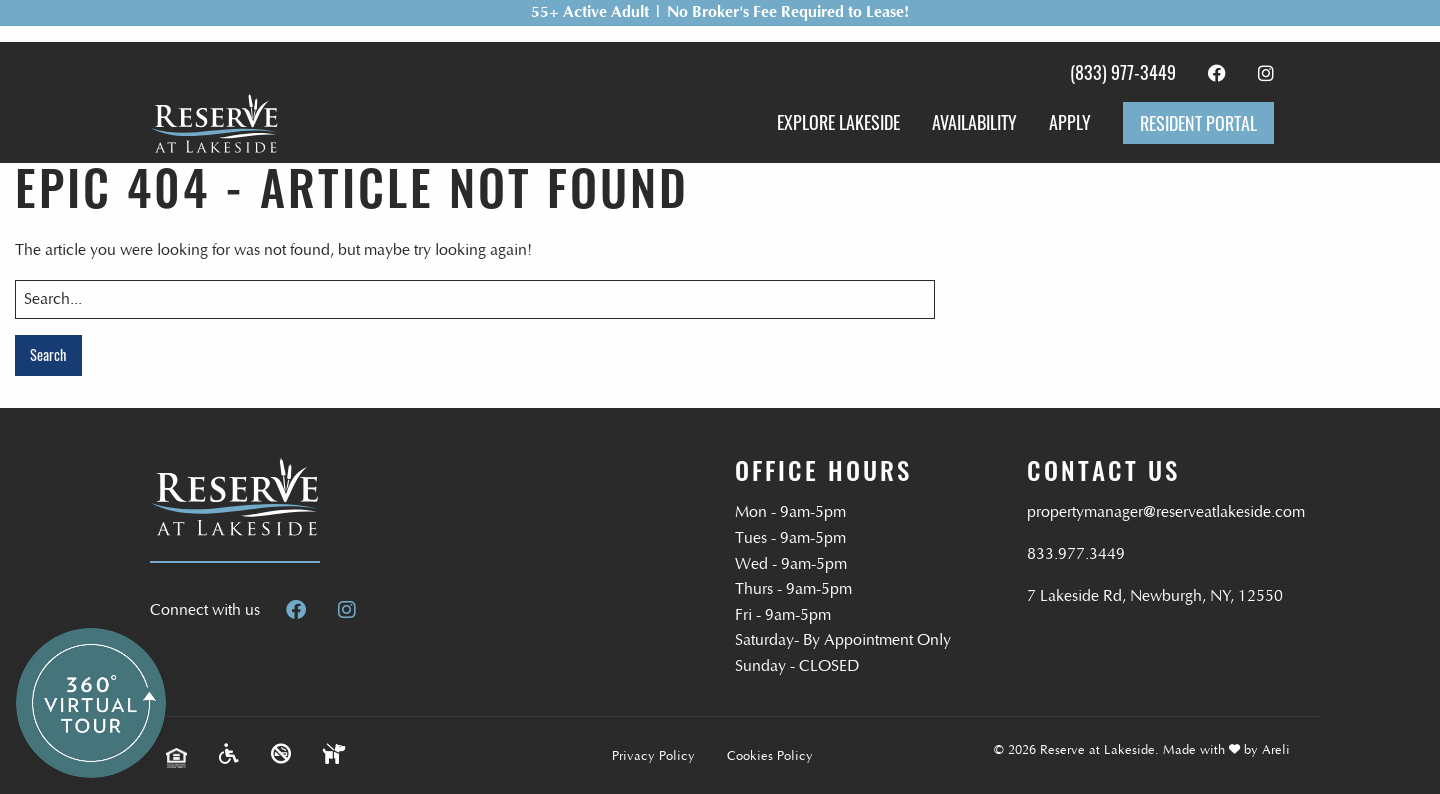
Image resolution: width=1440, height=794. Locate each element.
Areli (1276, 750)
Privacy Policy (653, 756)
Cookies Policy (770, 756)
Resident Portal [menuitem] (1198, 123)
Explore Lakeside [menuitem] (838, 122)
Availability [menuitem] (974, 122)
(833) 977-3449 (1123, 72)
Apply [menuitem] (1070, 122)
